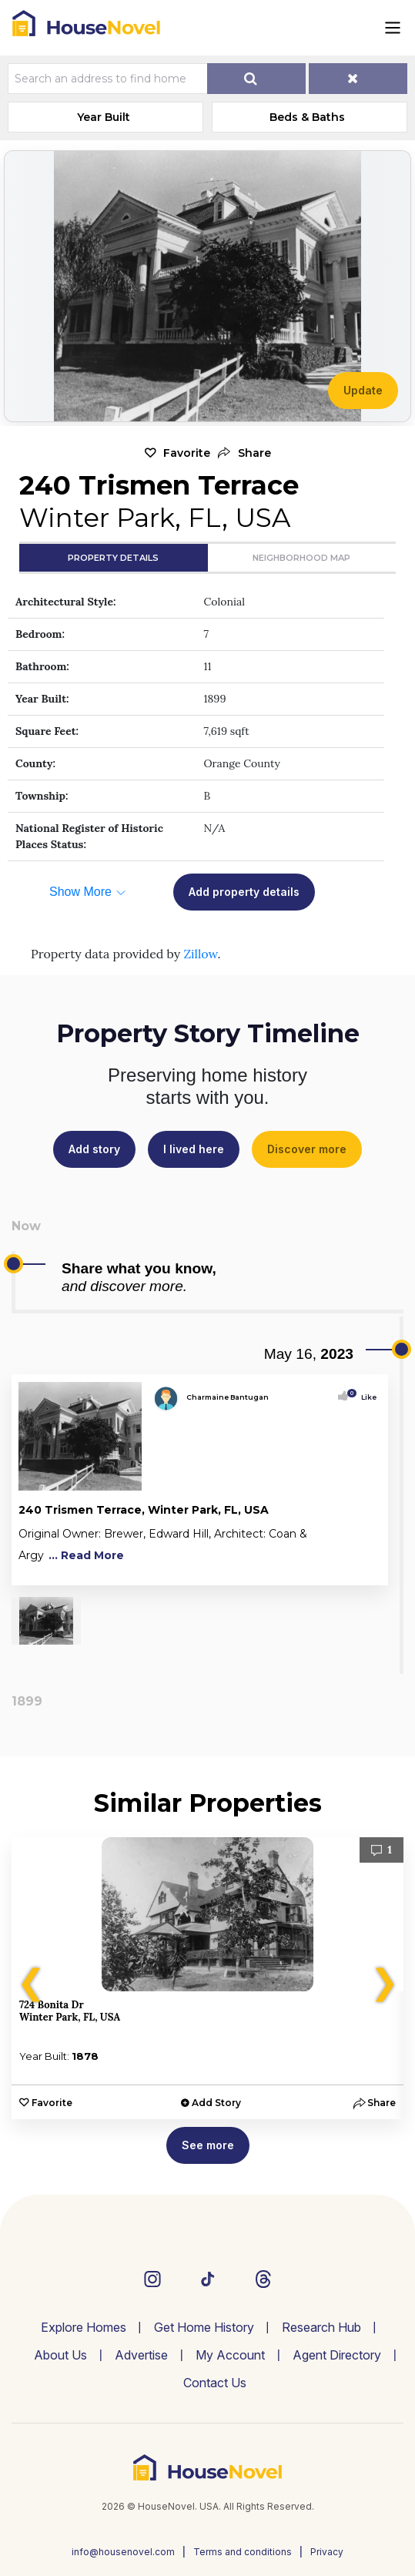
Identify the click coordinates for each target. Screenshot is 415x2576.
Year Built (103, 117)
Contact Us (214, 2382)
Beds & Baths (307, 117)
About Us (60, 2355)
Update (363, 390)
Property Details (113, 557)
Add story (94, 1149)
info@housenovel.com (123, 2552)
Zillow (200, 953)
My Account (230, 2355)
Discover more (306, 1149)
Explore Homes (83, 2327)
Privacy (326, 2552)
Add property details (244, 891)
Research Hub (321, 2327)
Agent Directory (337, 2355)
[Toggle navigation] (393, 28)
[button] (244, 453)
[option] (207, 1978)
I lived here (193, 1149)
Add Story (216, 2102)
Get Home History (204, 2327)
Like (364, 1397)
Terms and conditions (242, 2552)
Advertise (141, 2355)
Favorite (186, 453)
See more (208, 2145)
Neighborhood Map (301, 557)
